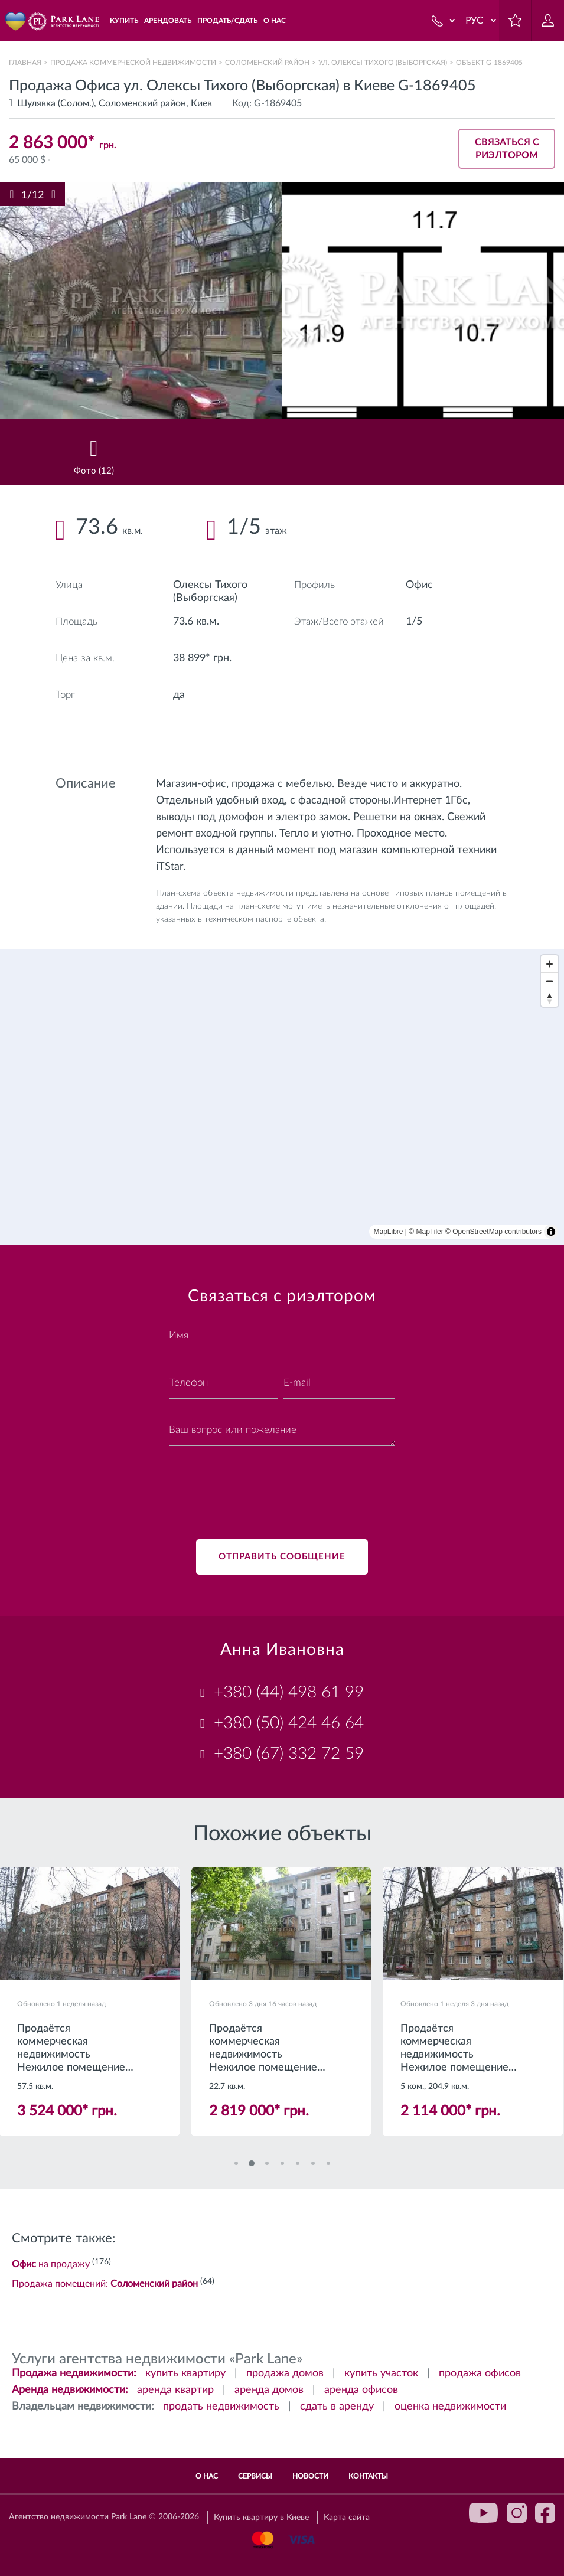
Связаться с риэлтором (507, 149)
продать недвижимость (221, 2406)
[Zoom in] (549, 963)
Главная (25, 62)
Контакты (368, 2476)
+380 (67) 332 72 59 (289, 1753)
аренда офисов (361, 2390)
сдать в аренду (337, 2406)
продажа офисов (480, 2373)
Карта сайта (347, 2517)
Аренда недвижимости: (70, 2390)
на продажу (51, 2264)
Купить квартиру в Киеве (261, 2517)
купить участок (381, 2373)
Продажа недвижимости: (74, 2373)
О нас (206, 2476)
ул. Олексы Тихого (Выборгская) (382, 62)
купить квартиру (185, 2373)
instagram (517, 2513)
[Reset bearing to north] (549, 998)
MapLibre (388, 1231)
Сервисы (255, 2476)
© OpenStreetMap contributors (493, 1231)
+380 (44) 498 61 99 (289, 1692)
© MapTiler (426, 1231)
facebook (545, 2513)
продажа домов (285, 2373)
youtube (483, 2513)
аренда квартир (175, 2390)
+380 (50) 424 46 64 (289, 1723)
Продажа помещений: (105, 2283)
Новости (310, 2476)
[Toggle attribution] (551, 1232)
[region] (282, 1097)
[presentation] (258, 1485)
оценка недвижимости (450, 2406)
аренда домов (269, 2390)
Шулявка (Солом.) (55, 103)
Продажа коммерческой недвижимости (133, 62)
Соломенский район (267, 62)
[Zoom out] (549, 981)
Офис (419, 585)
